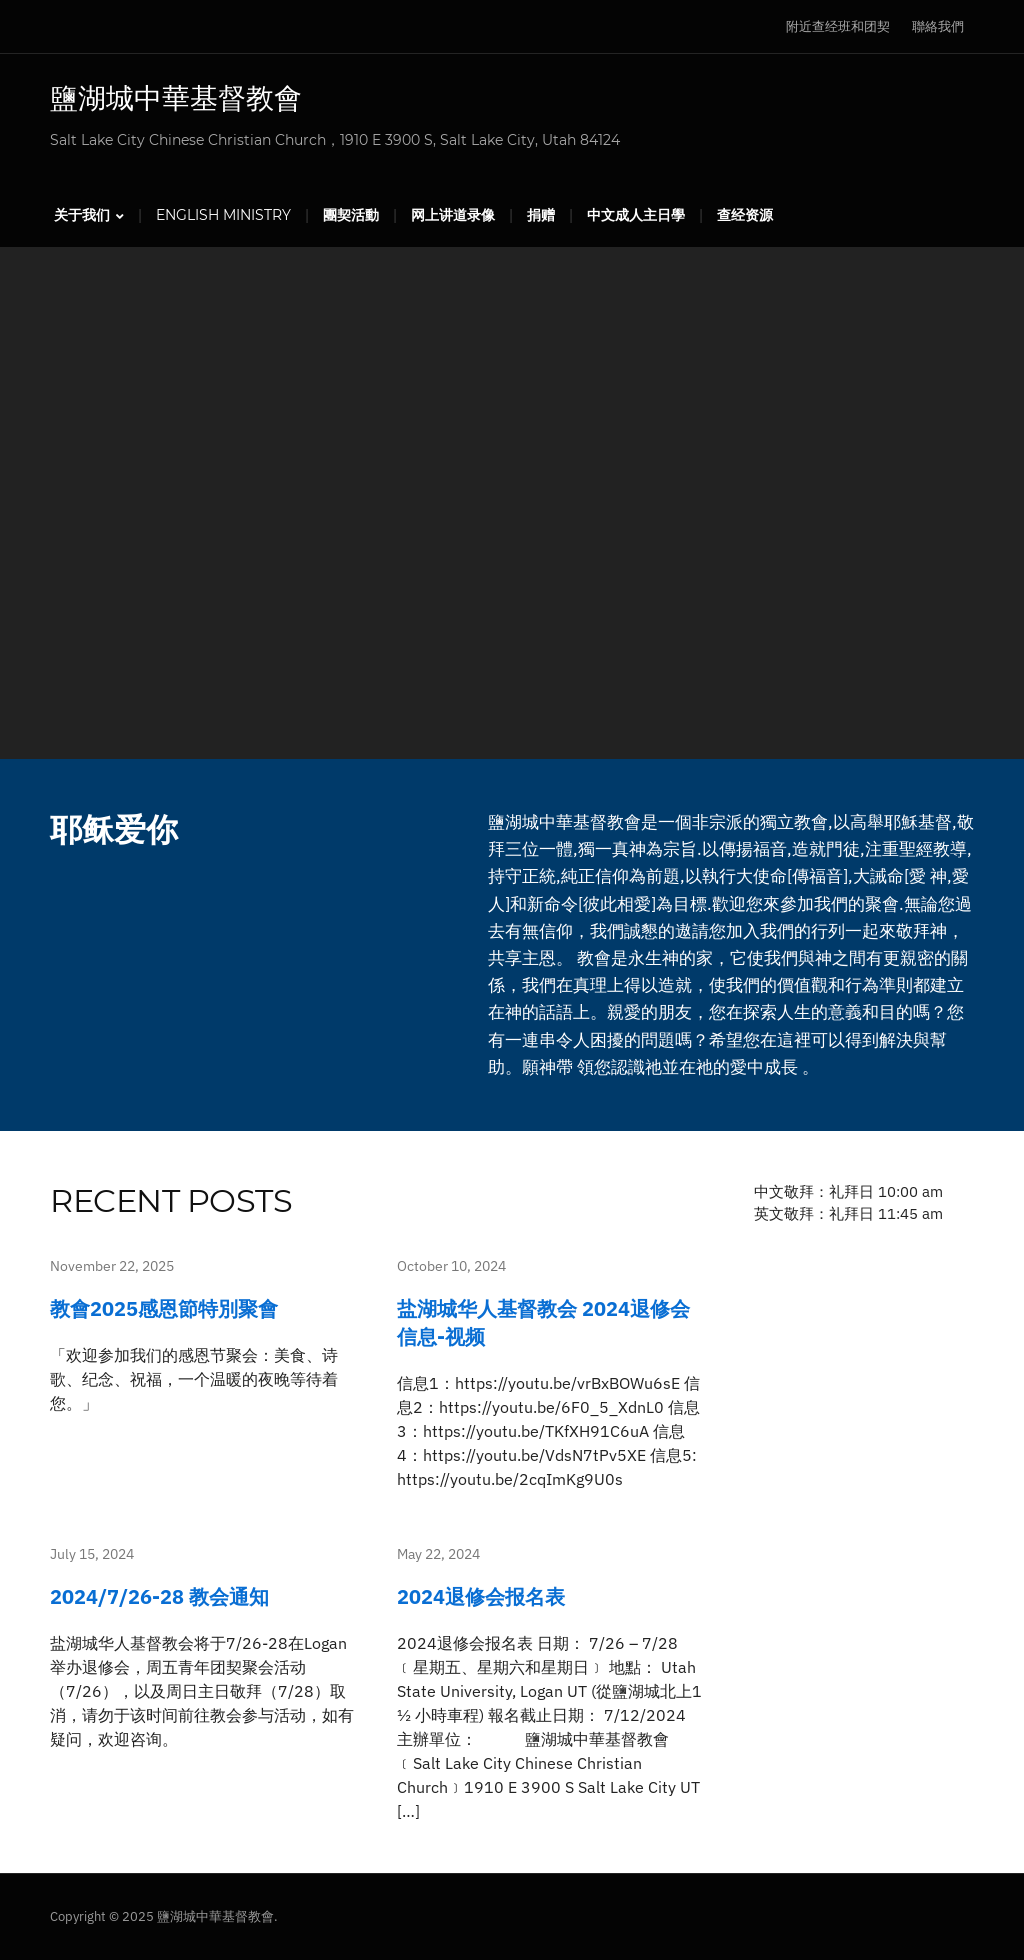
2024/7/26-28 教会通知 (159, 1596)
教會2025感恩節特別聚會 (164, 1308)
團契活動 (351, 215)
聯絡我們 (938, 26)
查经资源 (745, 215)
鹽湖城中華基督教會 (176, 98)
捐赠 (541, 215)
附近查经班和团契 (838, 26)
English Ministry (223, 215)
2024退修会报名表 (481, 1596)
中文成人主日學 (636, 215)
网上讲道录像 (453, 215)
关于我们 (82, 215)
